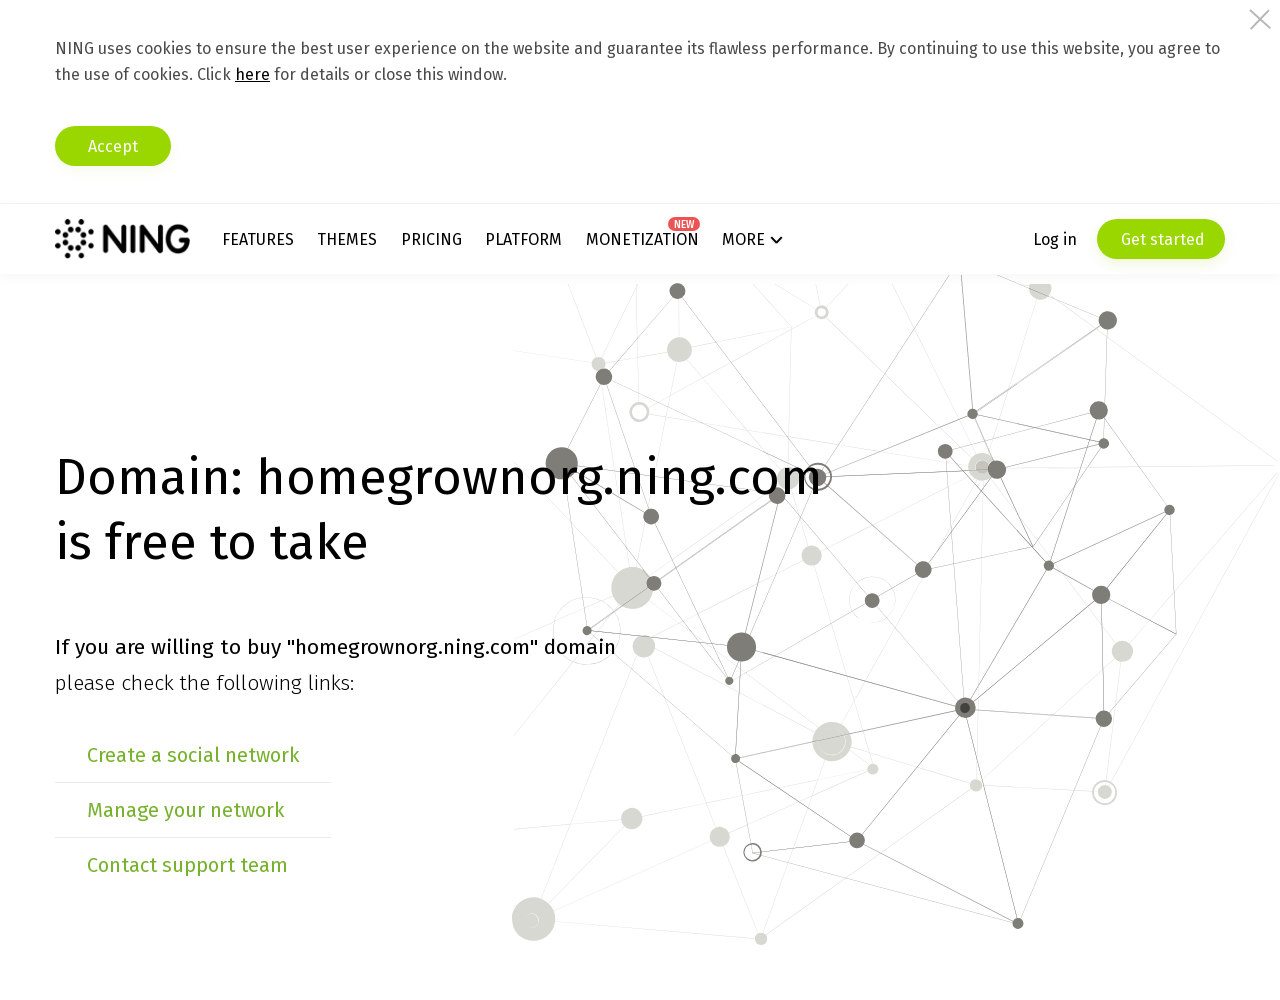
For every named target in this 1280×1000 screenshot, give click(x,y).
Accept (113, 146)
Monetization (642, 239)
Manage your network (185, 810)
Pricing (431, 239)
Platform (523, 239)
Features (258, 239)
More (743, 239)
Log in (1055, 239)
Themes (347, 239)
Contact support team (187, 865)
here (252, 74)
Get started (1161, 239)
